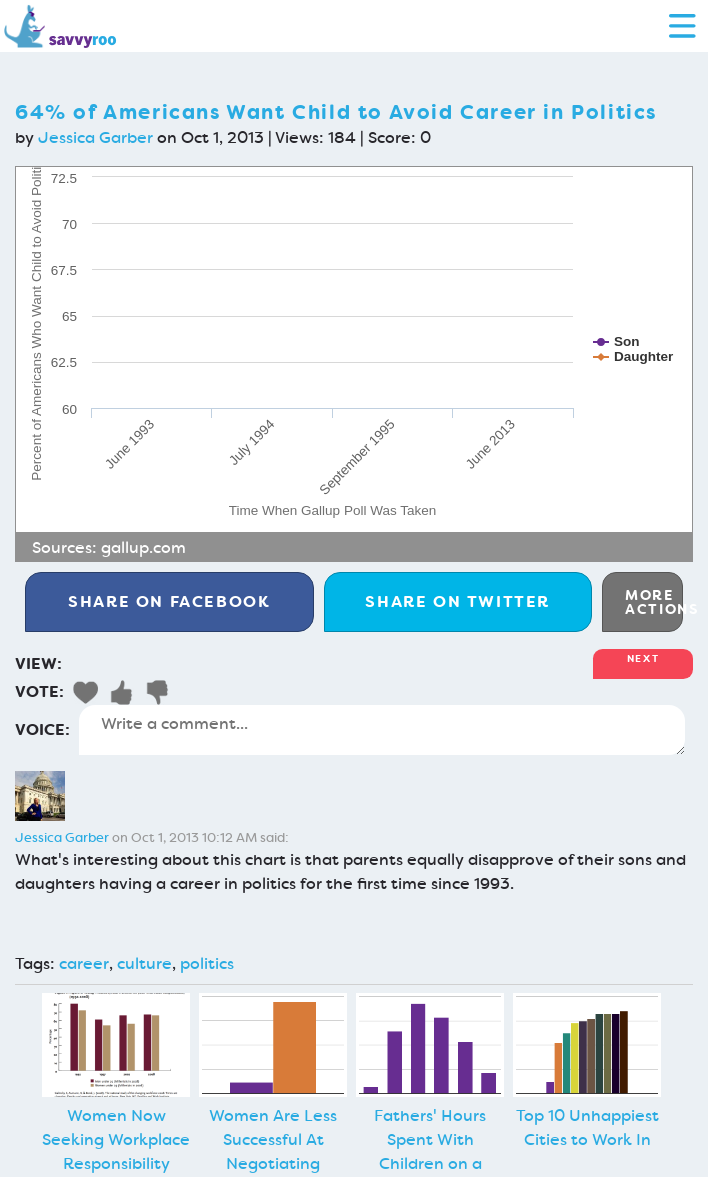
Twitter (457, 601)
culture (144, 963)
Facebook (169, 601)
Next (643, 658)
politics (207, 963)
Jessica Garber (95, 137)
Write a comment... (382, 730)
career (84, 963)
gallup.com (143, 547)
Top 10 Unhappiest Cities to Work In (587, 1127)
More (654, 602)
